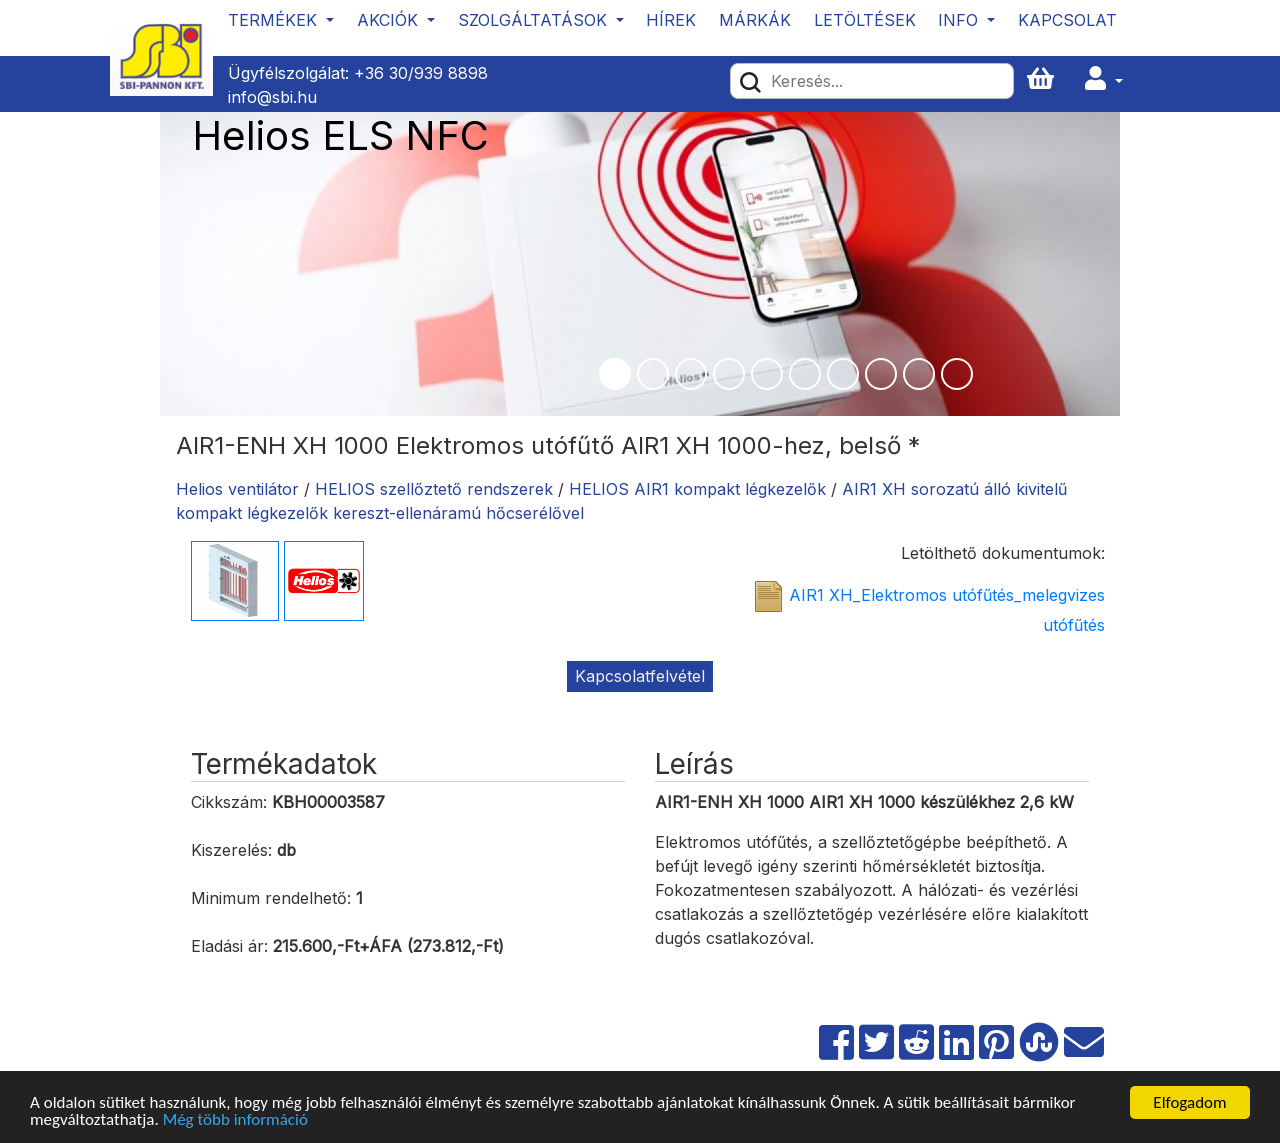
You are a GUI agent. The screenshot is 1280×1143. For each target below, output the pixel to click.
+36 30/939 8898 (421, 73)
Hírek (671, 20)
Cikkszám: (229, 802)
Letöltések (865, 20)
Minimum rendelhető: (271, 898)
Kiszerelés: (231, 850)
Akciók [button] (390, 20)
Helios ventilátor (237, 489)
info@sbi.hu (272, 97)
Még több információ (235, 1120)
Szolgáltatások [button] (535, 20)
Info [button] (960, 20)
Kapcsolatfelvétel (640, 676)
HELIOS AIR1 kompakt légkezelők (697, 489)
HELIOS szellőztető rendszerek (434, 489)
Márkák (755, 20)
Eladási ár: (229, 946)
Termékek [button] (275, 20)
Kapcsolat (1067, 20)
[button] (1104, 79)
